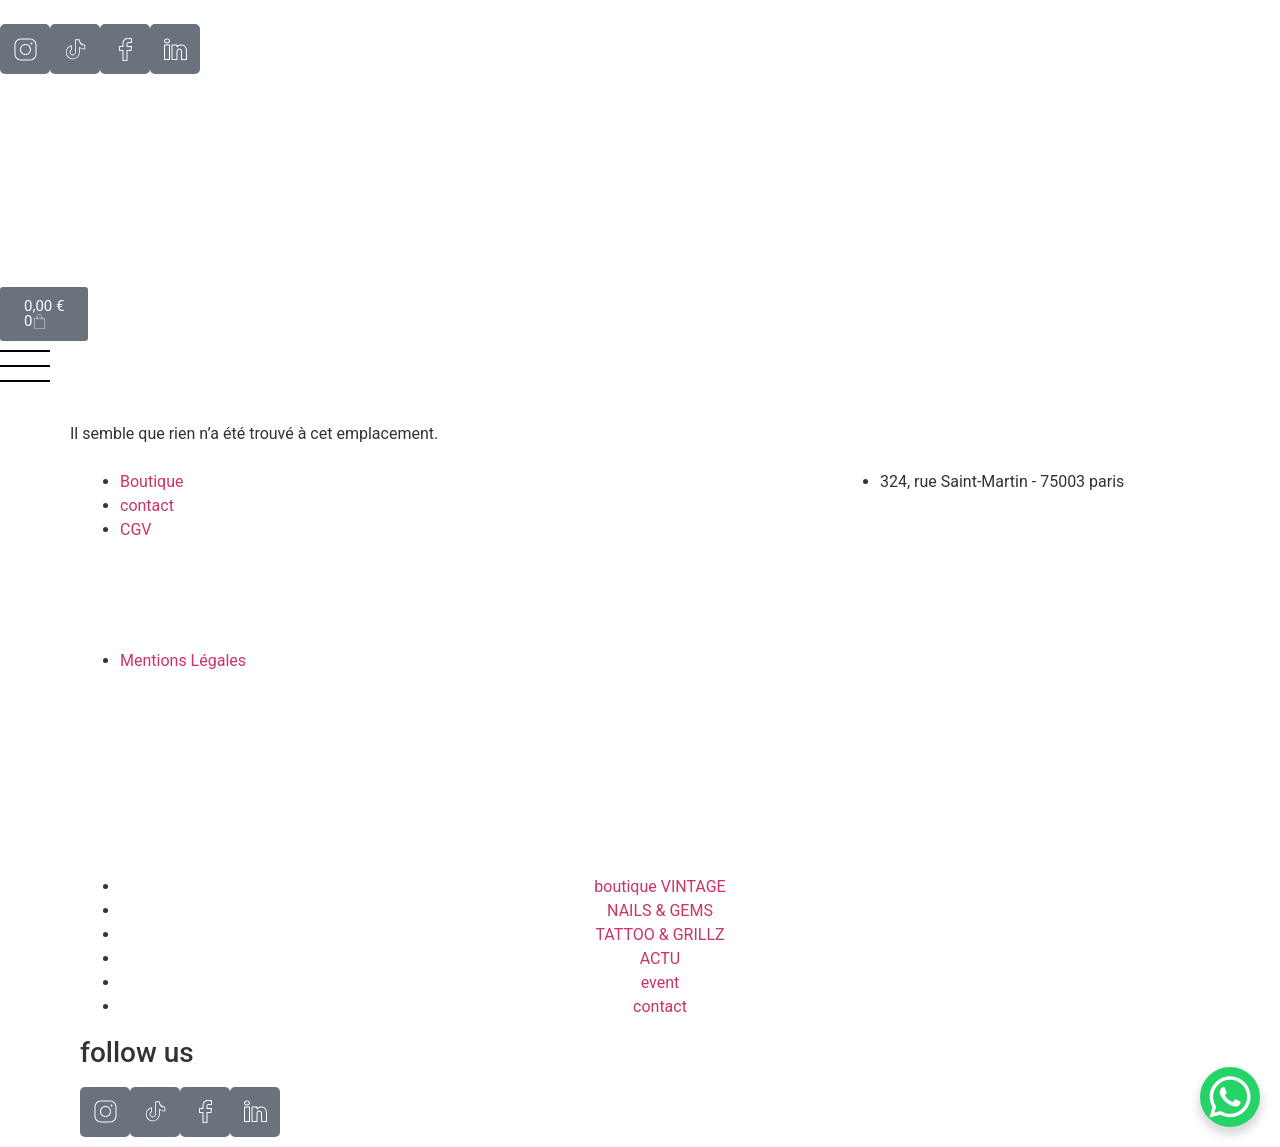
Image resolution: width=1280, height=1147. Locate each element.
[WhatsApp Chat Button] (1230, 1097)
